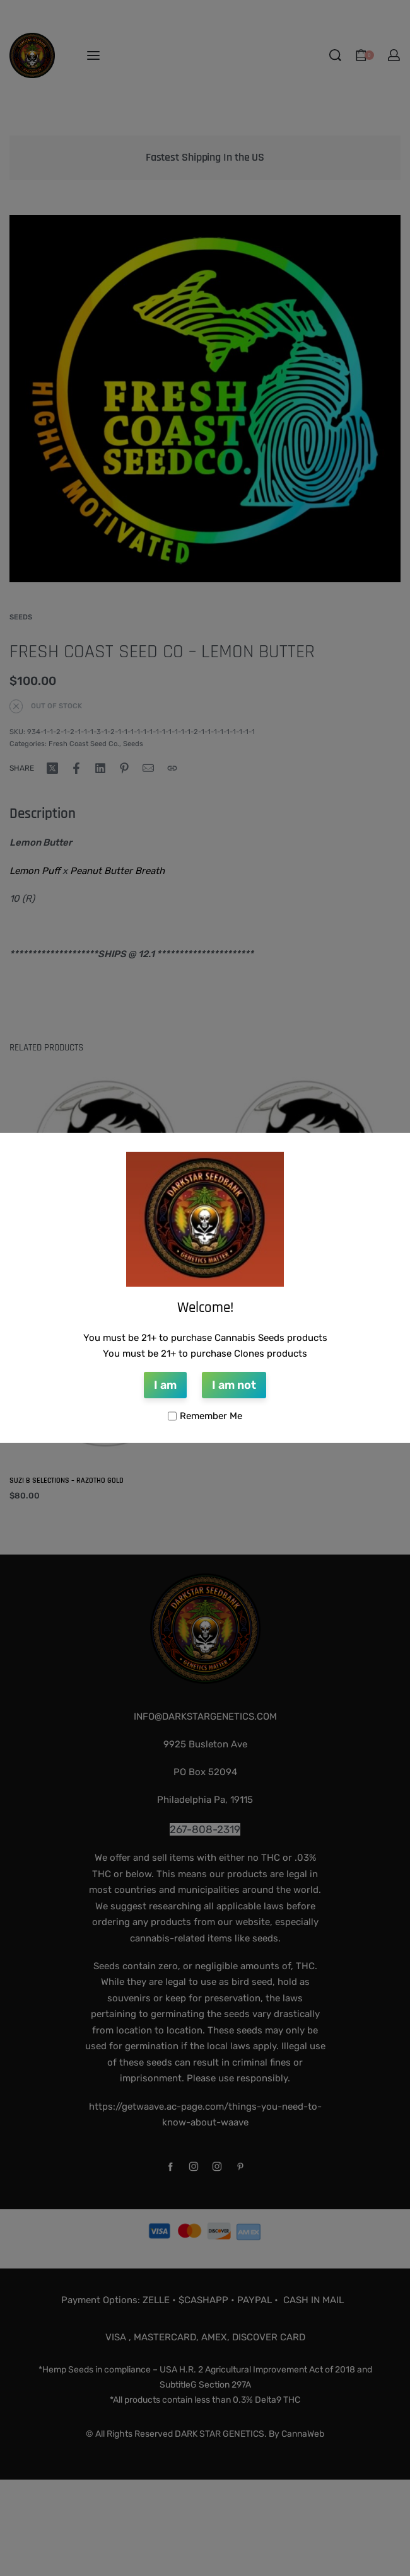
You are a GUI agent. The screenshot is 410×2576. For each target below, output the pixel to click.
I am (165, 1385)
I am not (234, 1385)
